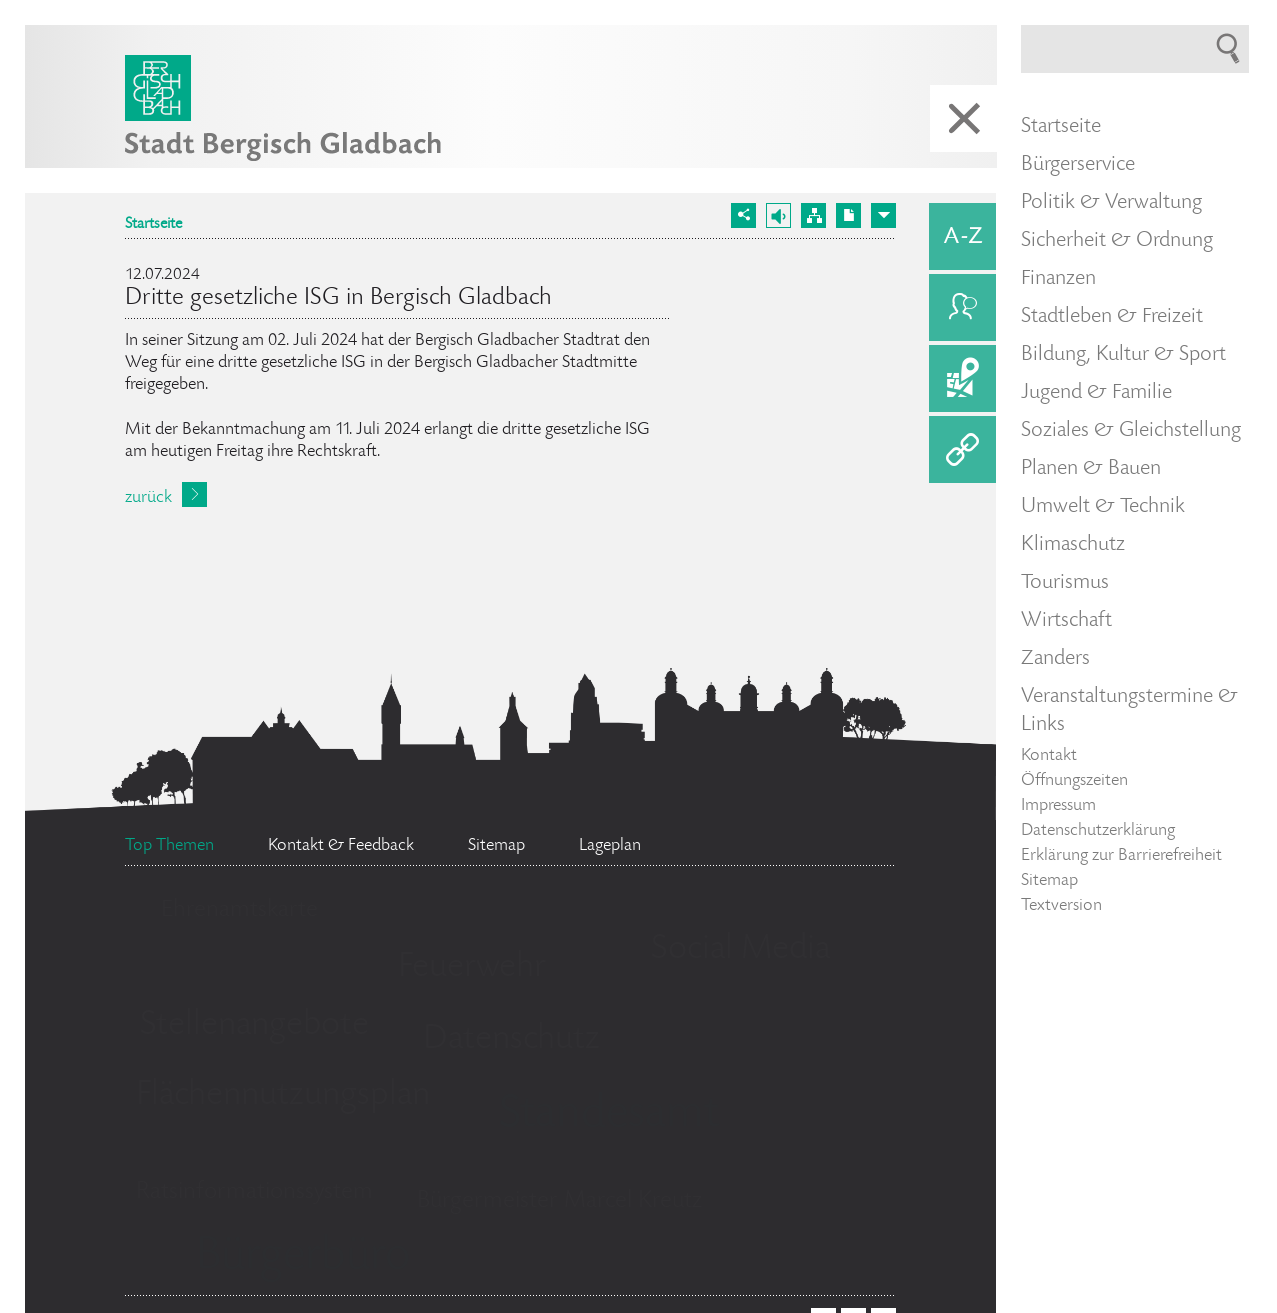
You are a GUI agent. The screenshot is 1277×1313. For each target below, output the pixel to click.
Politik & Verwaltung (1111, 203)
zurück (148, 498)
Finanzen (1058, 279)
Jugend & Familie (1096, 393)
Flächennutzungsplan (283, 1096)
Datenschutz (511, 1040)
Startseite (153, 225)
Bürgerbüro (303, 1258)
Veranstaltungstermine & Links (1129, 711)
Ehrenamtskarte (239, 910)
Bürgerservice (1078, 165)
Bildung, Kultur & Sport (1123, 355)
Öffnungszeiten (1074, 781)
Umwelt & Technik (1103, 507)
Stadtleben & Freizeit (1112, 317)
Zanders (1055, 659)
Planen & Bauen (1091, 469)
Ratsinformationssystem (254, 1192)
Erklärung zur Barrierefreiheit (1121, 856)
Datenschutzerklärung (1098, 831)
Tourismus (1065, 583)
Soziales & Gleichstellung (1131, 431)
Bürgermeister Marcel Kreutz (559, 1201)
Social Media (740, 950)
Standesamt (609, 1116)
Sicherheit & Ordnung (1117, 241)
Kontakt (1049, 756)
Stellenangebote (254, 1026)
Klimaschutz (1073, 545)
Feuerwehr (472, 968)
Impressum (1058, 806)
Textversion (1061, 906)
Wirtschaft (1066, 621)
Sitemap (1049, 881)
